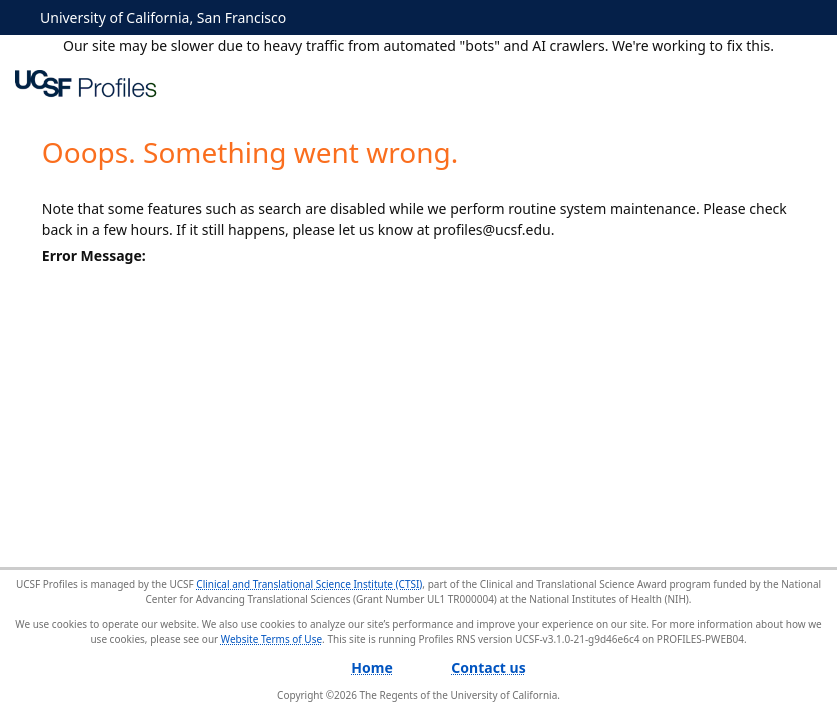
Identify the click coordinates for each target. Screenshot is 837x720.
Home (371, 667)
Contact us (488, 667)
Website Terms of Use (271, 639)
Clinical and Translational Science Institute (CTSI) (309, 584)
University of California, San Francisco (163, 17)
